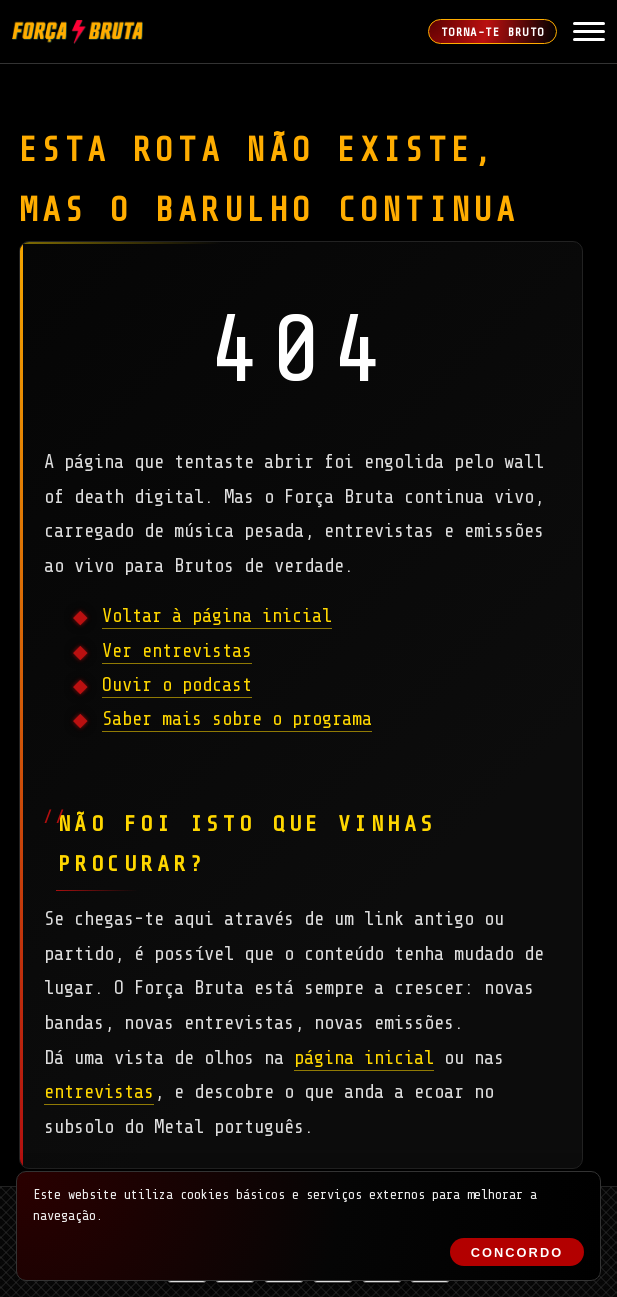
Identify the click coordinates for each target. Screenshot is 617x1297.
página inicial (364, 1058)
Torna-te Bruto (493, 32)
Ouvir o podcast (177, 685)
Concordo (517, 1252)
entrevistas (99, 1092)
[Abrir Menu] (589, 32)
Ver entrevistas (177, 651)
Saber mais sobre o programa (237, 719)
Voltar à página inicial (217, 616)
